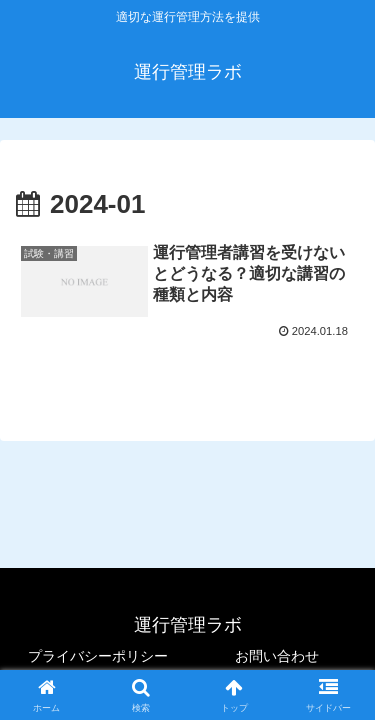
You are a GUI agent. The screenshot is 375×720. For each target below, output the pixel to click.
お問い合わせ (277, 656)
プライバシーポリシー (98, 656)
